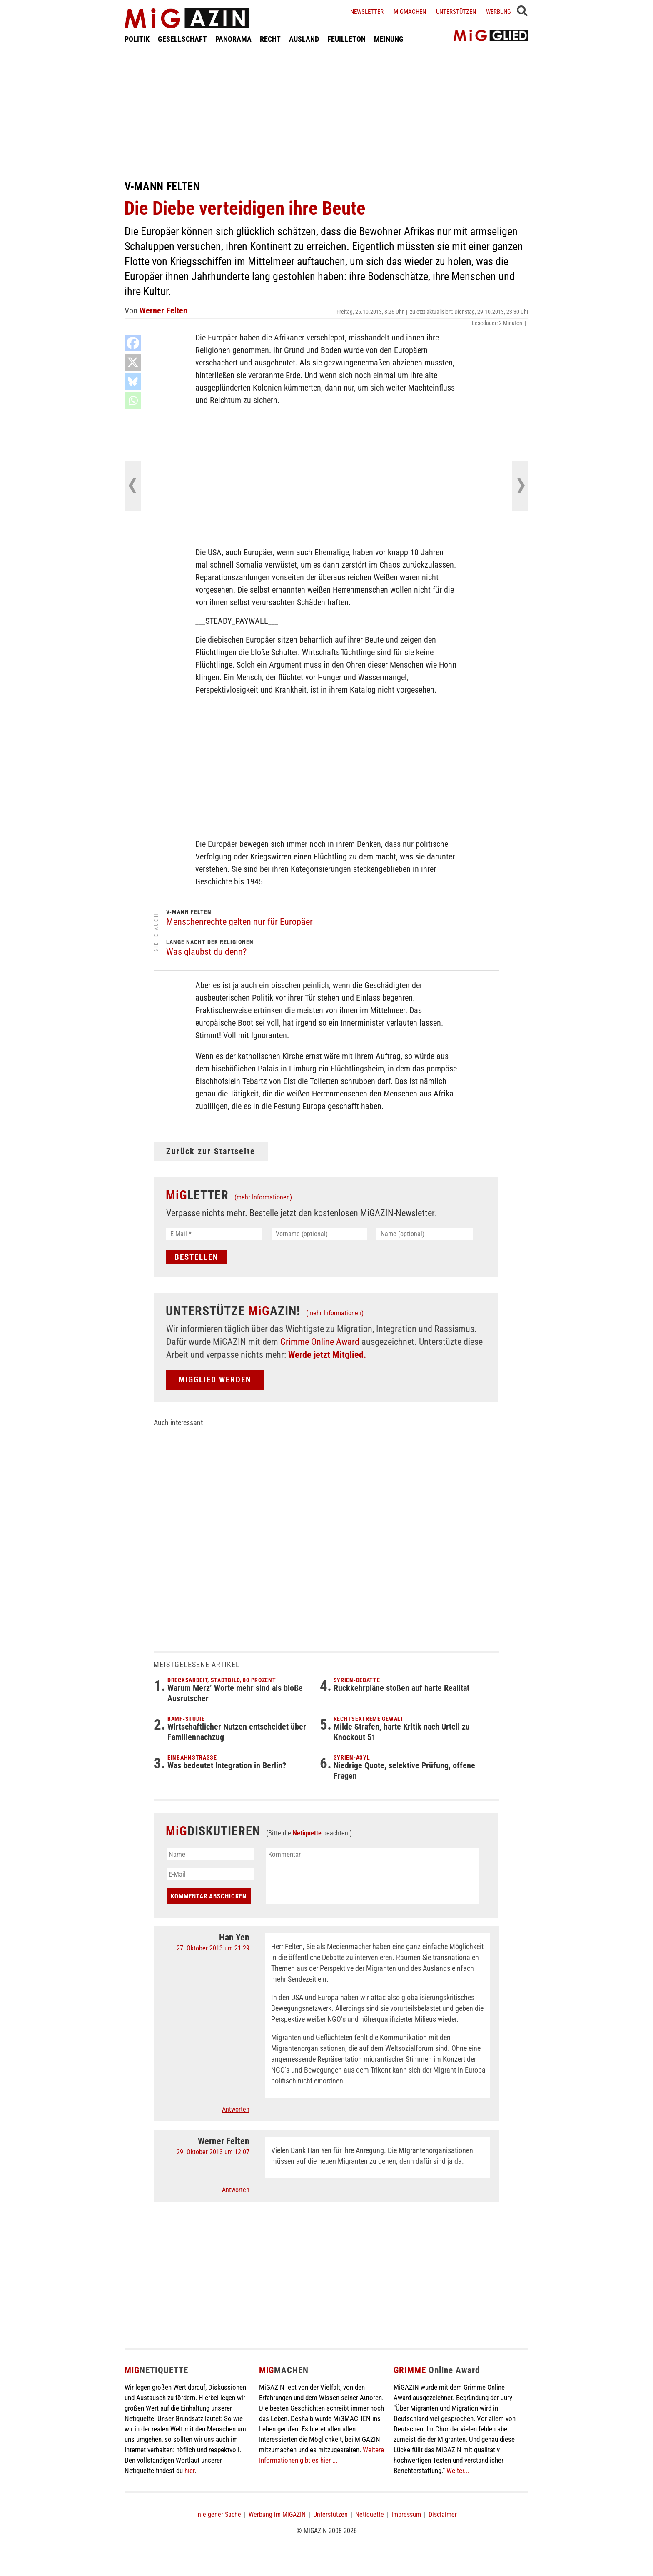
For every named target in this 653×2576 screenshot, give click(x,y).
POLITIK (137, 39)
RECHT (270, 39)
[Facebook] (133, 343)
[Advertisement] (326, 111)
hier (189, 2470)
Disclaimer (443, 2514)
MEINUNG (389, 39)
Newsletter (367, 11)
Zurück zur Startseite (210, 1151)
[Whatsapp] (133, 400)
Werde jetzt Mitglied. (327, 1354)
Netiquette (307, 1833)
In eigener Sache (218, 2514)
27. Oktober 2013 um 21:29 (213, 1948)
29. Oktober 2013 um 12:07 (213, 2152)
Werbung (498, 11)
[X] (133, 362)
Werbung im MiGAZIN (277, 2514)
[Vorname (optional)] (320, 1234)
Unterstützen (456, 11)
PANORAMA (233, 39)
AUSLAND (304, 39)
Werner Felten (163, 310)
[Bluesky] (133, 381)
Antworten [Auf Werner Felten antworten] (235, 2190)
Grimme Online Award (319, 1342)
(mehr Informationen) (263, 1197)
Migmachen (410, 11)
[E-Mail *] (214, 1234)
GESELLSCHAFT (182, 39)
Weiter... (457, 2470)
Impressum (406, 2514)
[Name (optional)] (424, 1234)
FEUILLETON (346, 39)
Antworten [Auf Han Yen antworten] (235, 2109)
